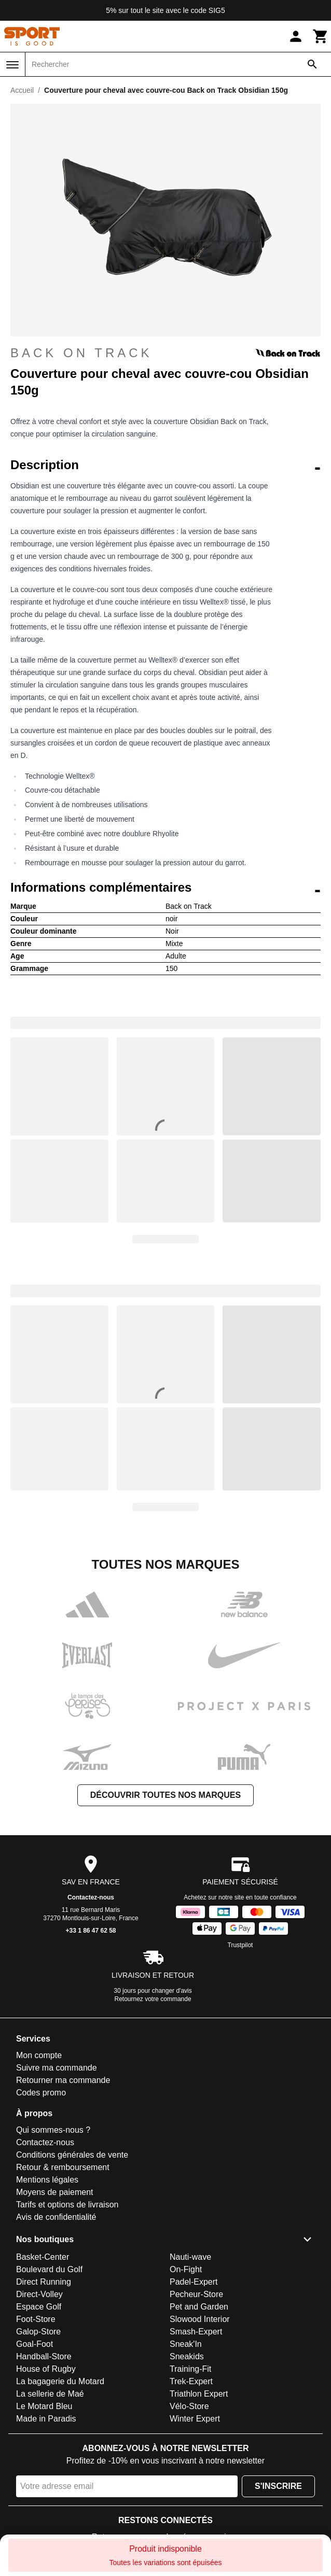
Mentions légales (47, 2179)
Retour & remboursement (62, 2167)
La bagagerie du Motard (60, 2381)
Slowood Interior (200, 2319)
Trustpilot (240, 1945)
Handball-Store (44, 2356)
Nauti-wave (190, 2257)
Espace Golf (38, 2306)
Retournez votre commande (153, 1999)
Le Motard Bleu (44, 2406)
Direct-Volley (39, 2294)
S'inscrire (278, 2486)
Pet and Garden (199, 2306)
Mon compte (39, 2055)
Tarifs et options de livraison (67, 2204)
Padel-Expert (194, 2281)
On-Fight (186, 2269)
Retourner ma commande (63, 2080)
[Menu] (12, 64)
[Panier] (320, 36)
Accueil (22, 90)
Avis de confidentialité (56, 2217)
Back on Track (165, 353)
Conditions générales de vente (72, 2154)
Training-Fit (190, 2368)
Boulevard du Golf (49, 2269)
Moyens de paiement (54, 2192)
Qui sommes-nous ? (53, 2129)
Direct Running (43, 2281)
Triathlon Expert (199, 2393)
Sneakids (187, 2356)
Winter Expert (195, 2418)
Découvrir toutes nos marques (165, 1795)
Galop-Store (38, 2331)
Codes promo (41, 2092)
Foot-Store (36, 2319)
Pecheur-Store (196, 2294)
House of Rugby (46, 2368)
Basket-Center (42, 2257)
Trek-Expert (191, 2381)
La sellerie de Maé (50, 2393)
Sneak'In (186, 2344)
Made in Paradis (46, 2418)
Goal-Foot (34, 2344)
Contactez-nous (90, 1897)
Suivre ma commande (56, 2067)
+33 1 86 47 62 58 (90, 1930)
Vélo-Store (189, 2406)
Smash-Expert (196, 2331)
